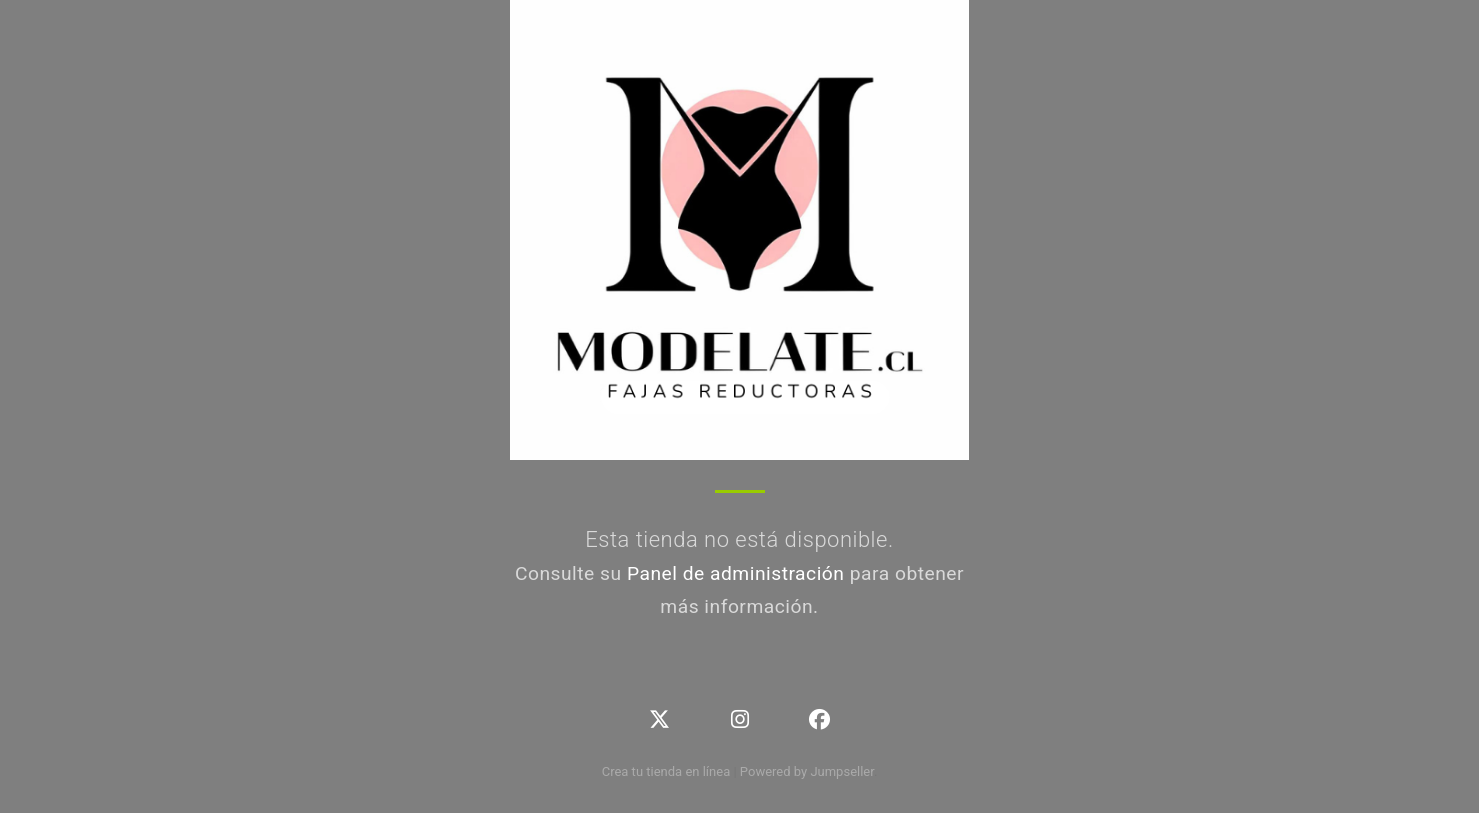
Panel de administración (736, 573)
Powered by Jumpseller (807, 771)
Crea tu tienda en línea (668, 771)
